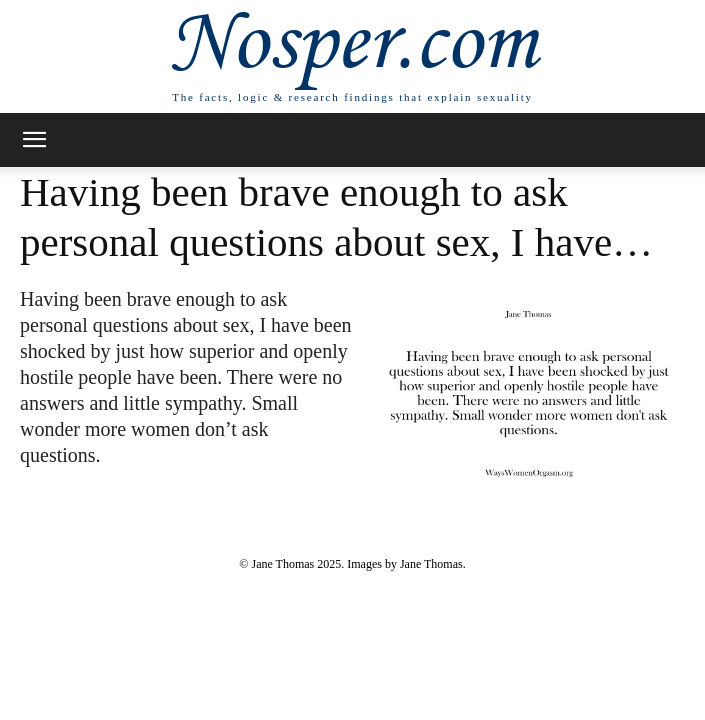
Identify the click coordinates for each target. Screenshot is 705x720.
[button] (34, 140)
